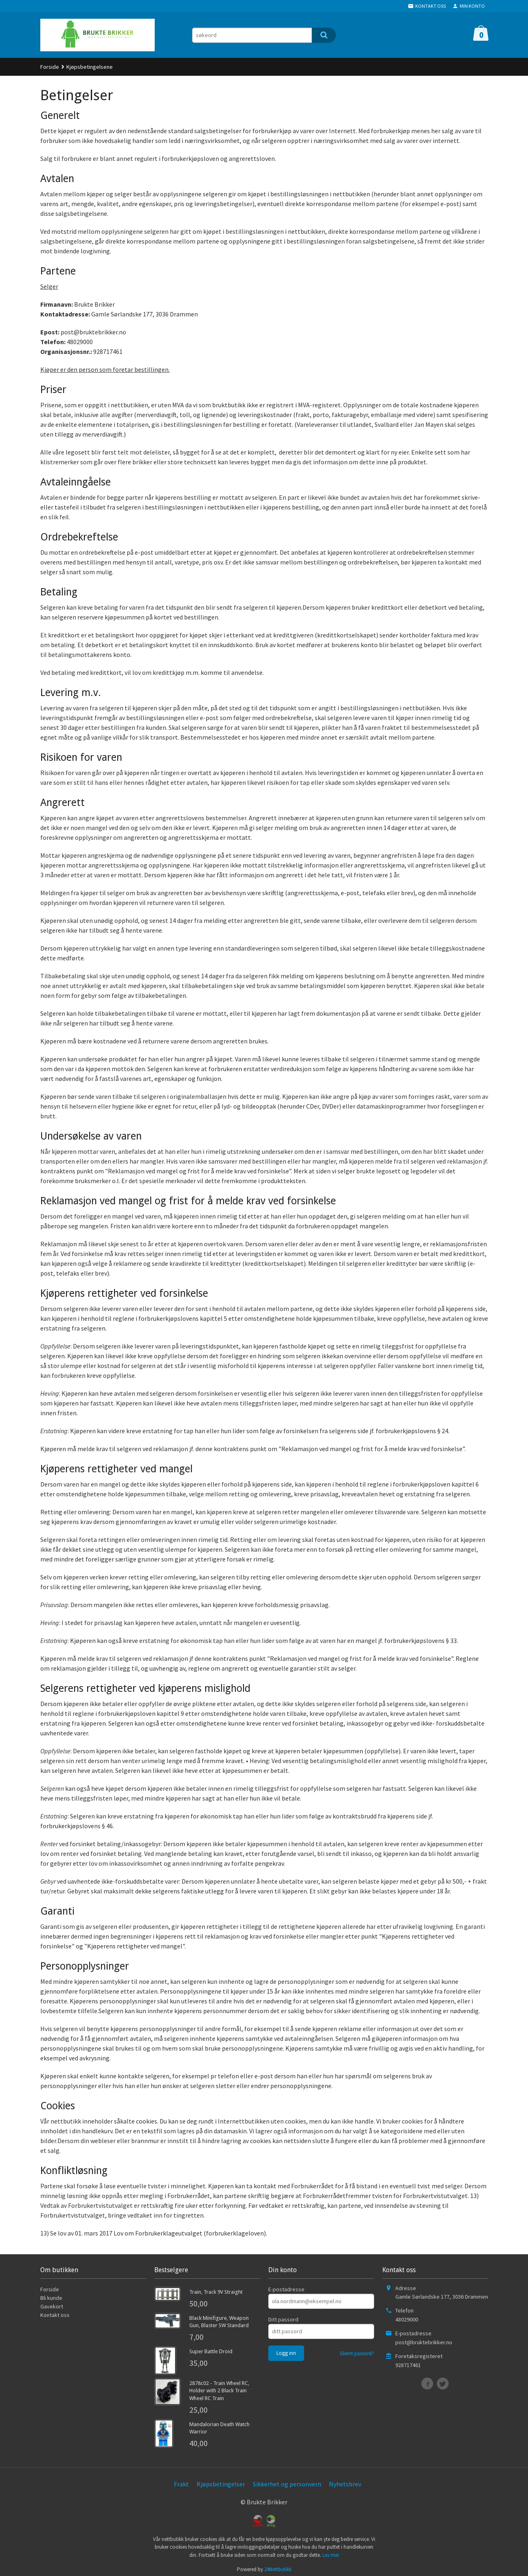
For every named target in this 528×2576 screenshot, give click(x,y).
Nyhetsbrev (345, 2484)
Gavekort (51, 2306)
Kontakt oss (55, 2315)
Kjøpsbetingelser (221, 2484)
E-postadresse (286, 2289)
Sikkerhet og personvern (287, 2484)
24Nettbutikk (277, 2569)
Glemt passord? (357, 2353)
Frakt (181, 2484)
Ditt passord (283, 2319)
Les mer (330, 2555)
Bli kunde (51, 2297)
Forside (49, 66)
